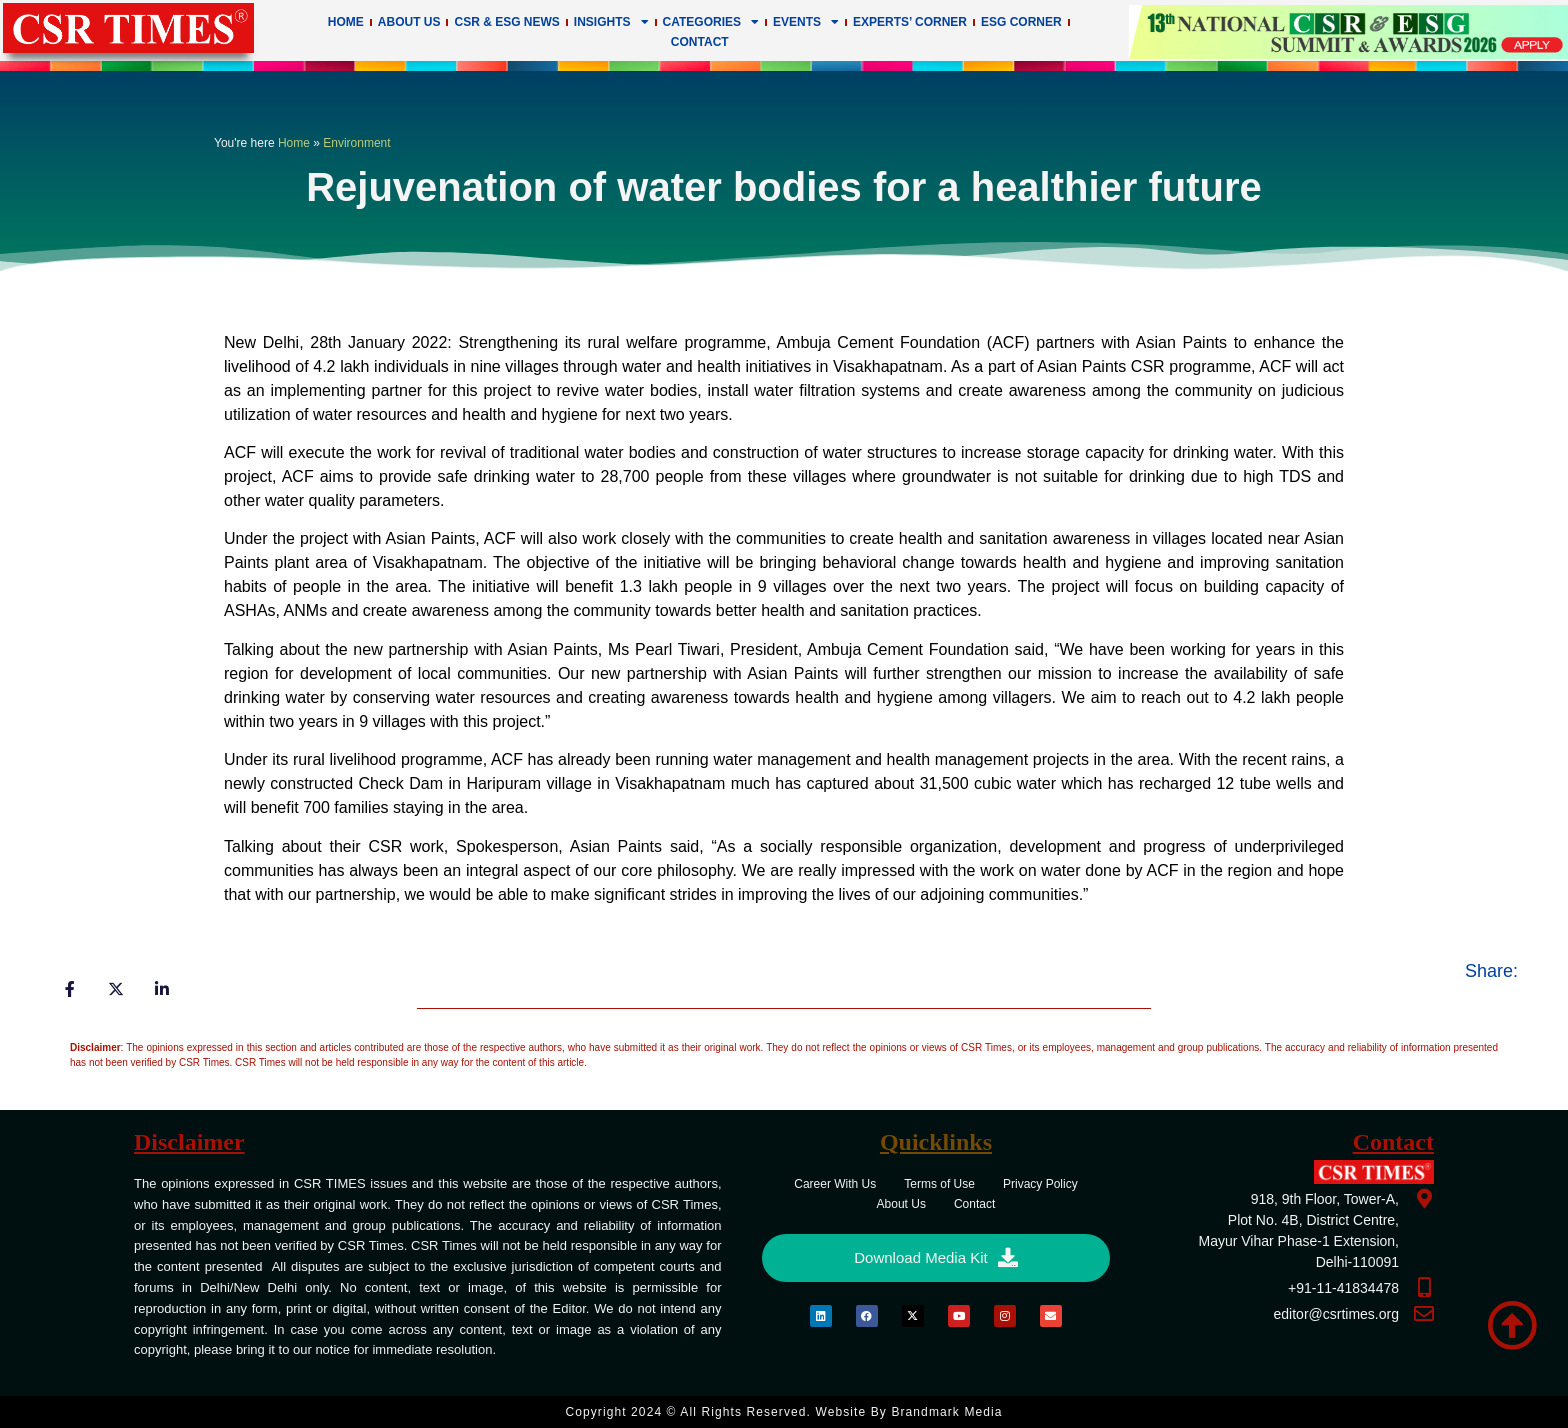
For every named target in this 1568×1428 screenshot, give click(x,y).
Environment (356, 143)
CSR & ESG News (506, 22)
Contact (700, 42)
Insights (611, 22)
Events (806, 22)
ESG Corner (1021, 22)
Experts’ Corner (910, 22)
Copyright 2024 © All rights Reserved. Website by (783, 1412)
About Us (409, 22)
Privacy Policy (1040, 1184)
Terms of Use (939, 1184)
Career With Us (835, 1184)
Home (346, 22)
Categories (711, 22)
